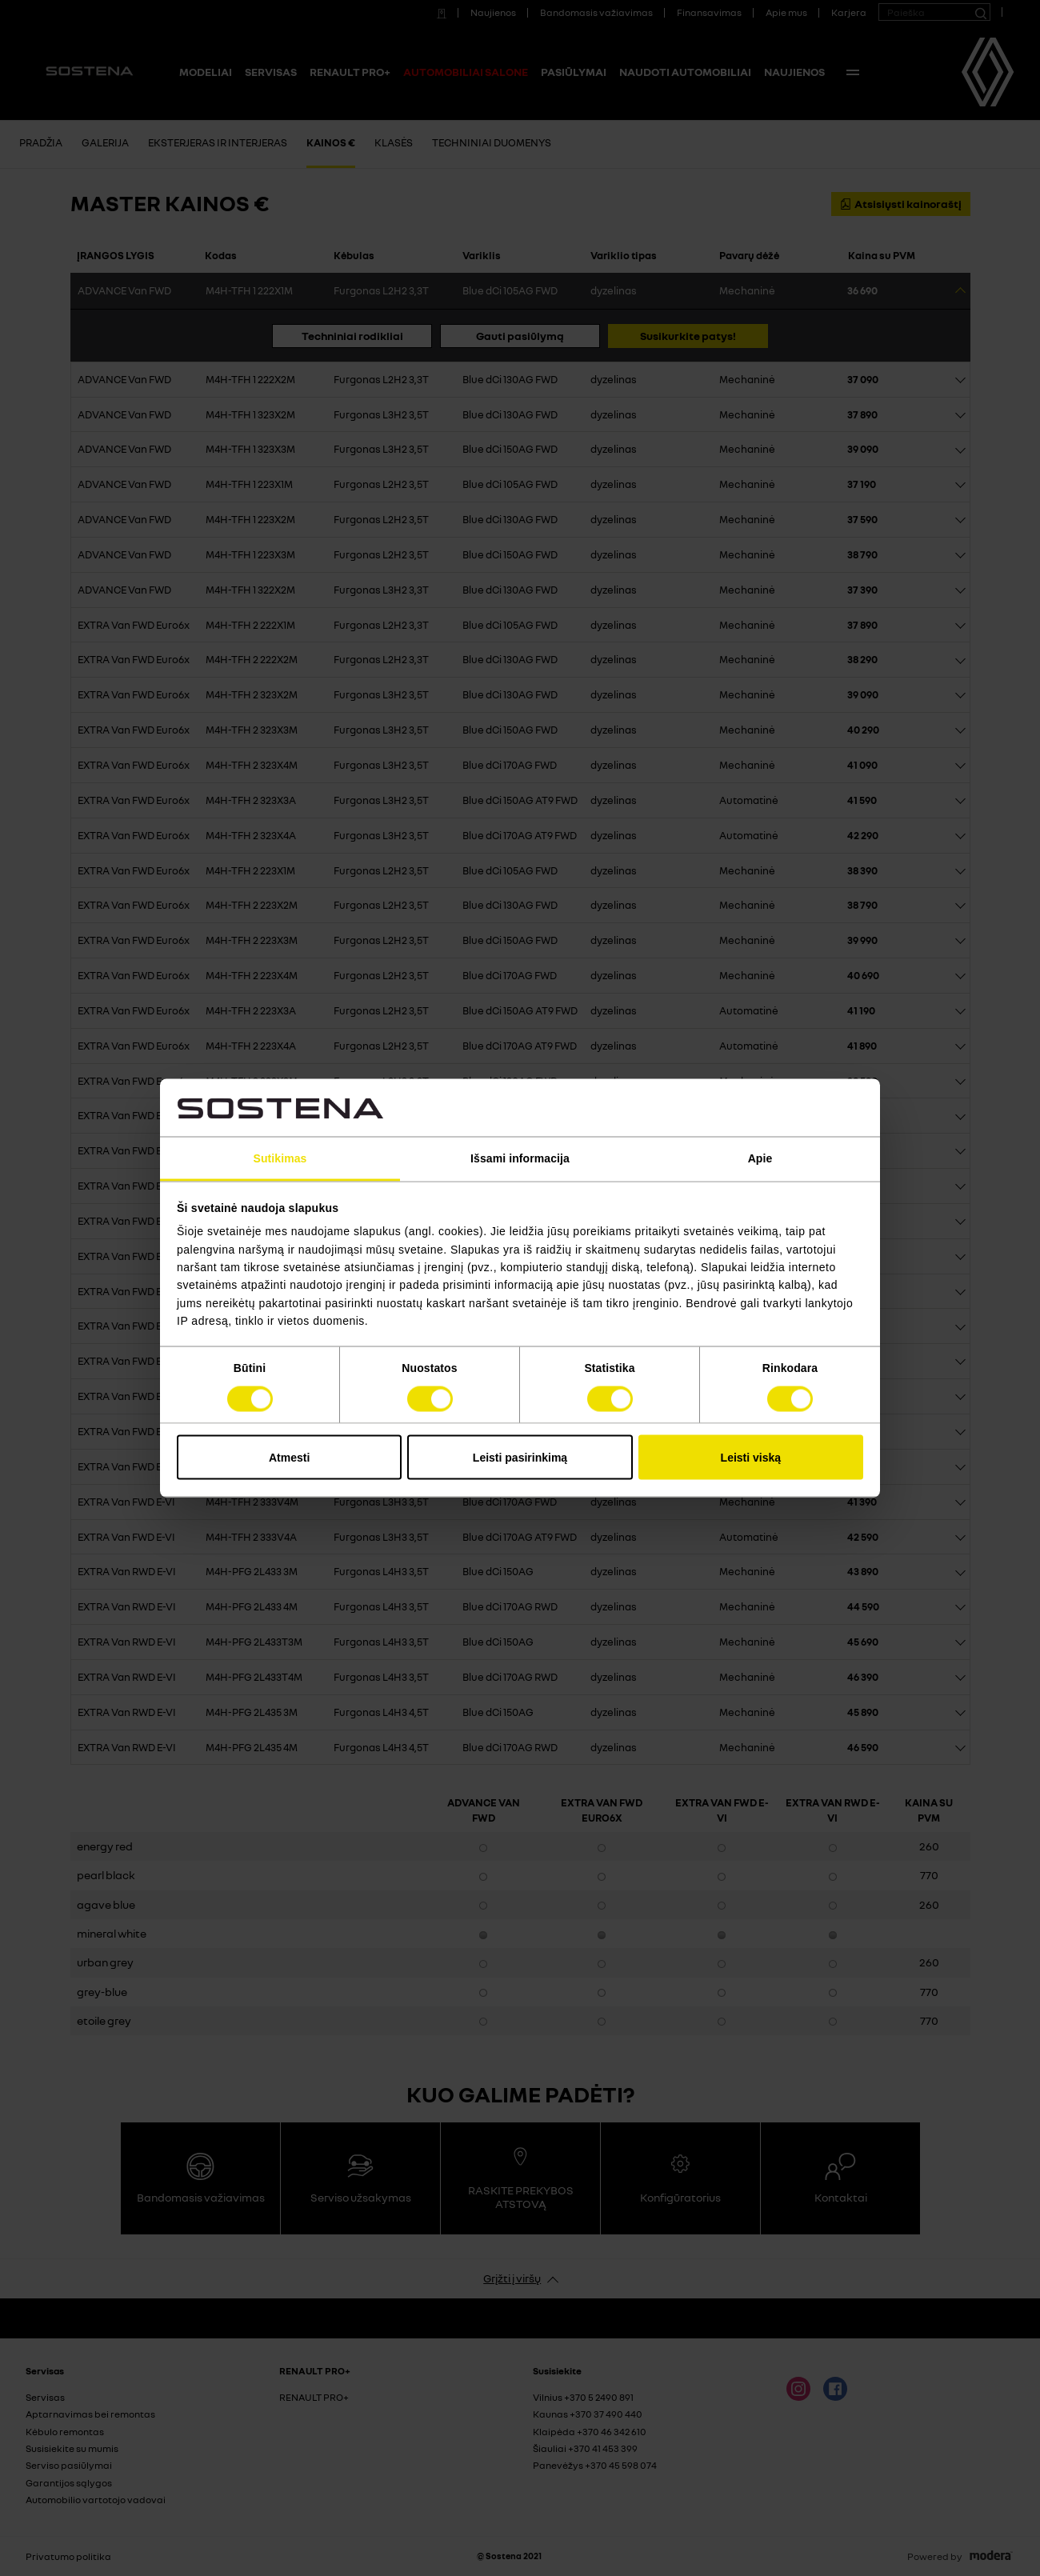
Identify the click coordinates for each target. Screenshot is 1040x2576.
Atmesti (289, 1456)
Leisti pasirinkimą (520, 1456)
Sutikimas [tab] (279, 1157)
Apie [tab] (760, 1157)
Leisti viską (751, 1456)
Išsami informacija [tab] (520, 1157)
